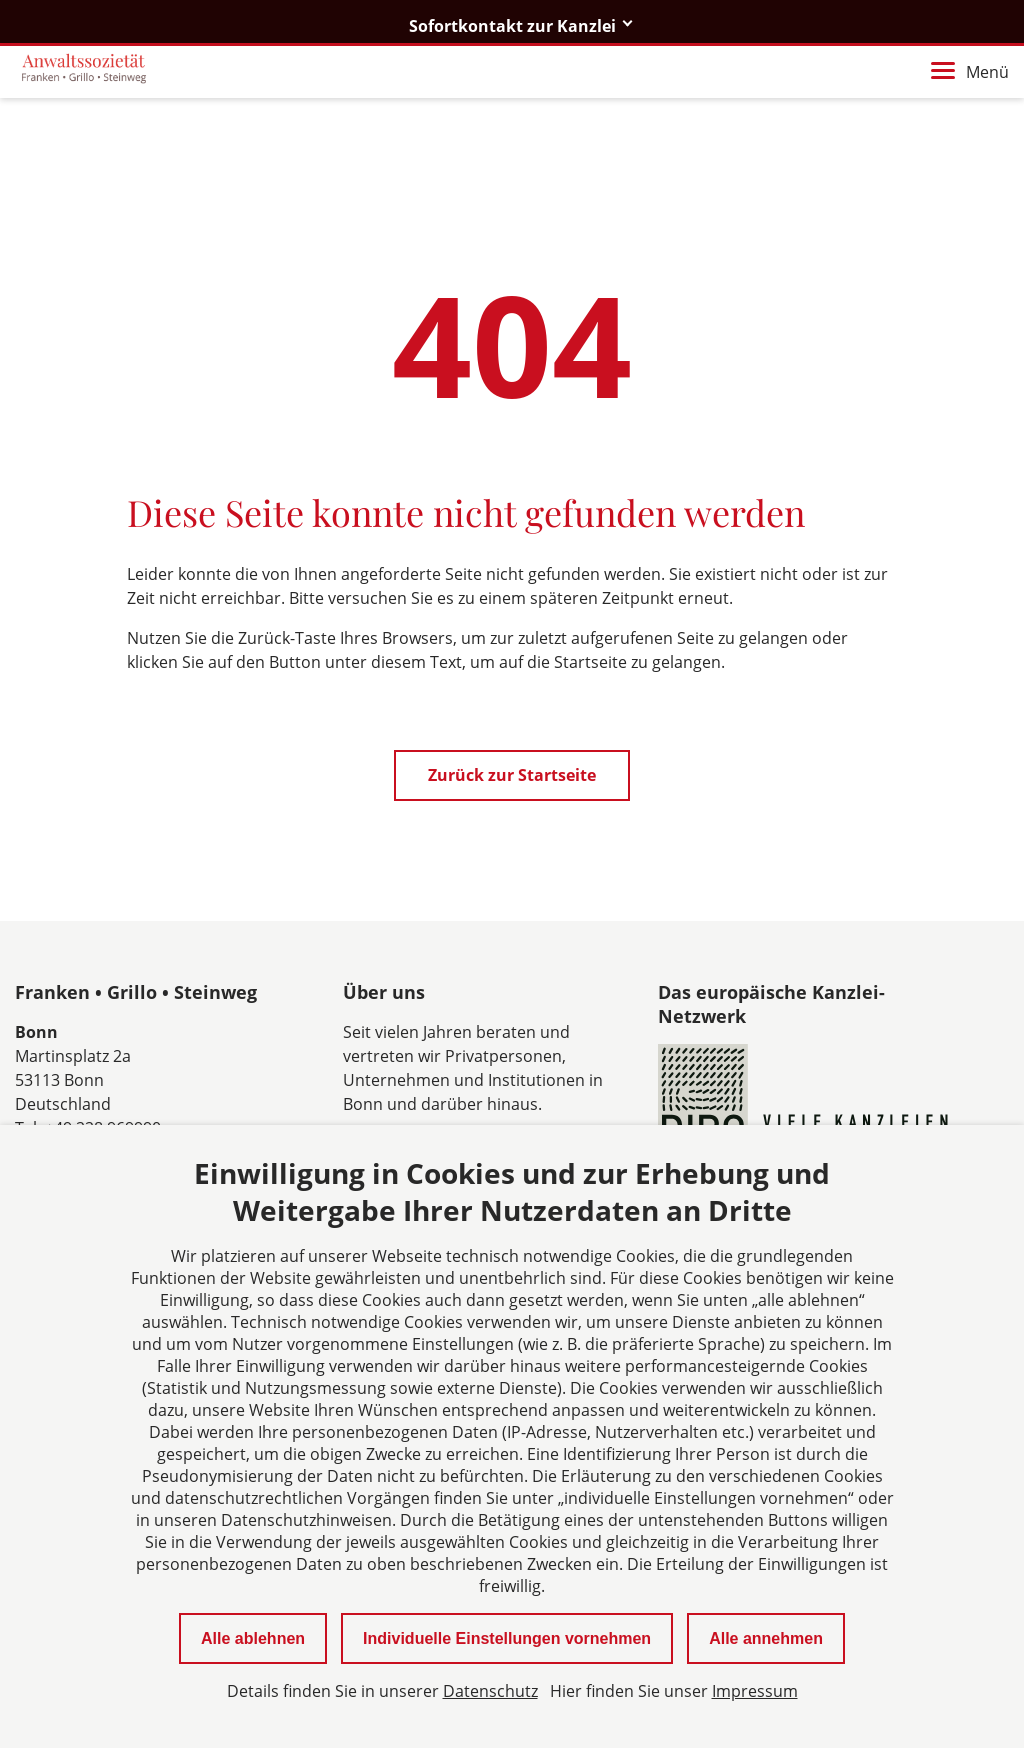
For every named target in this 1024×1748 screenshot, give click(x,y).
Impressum (755, 1691)
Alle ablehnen (253, 1638)
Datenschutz (490, 1691)
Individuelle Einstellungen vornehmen (507, 1638)
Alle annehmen (766, 1638)
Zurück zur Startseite (512, 775)
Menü (970, 72)
